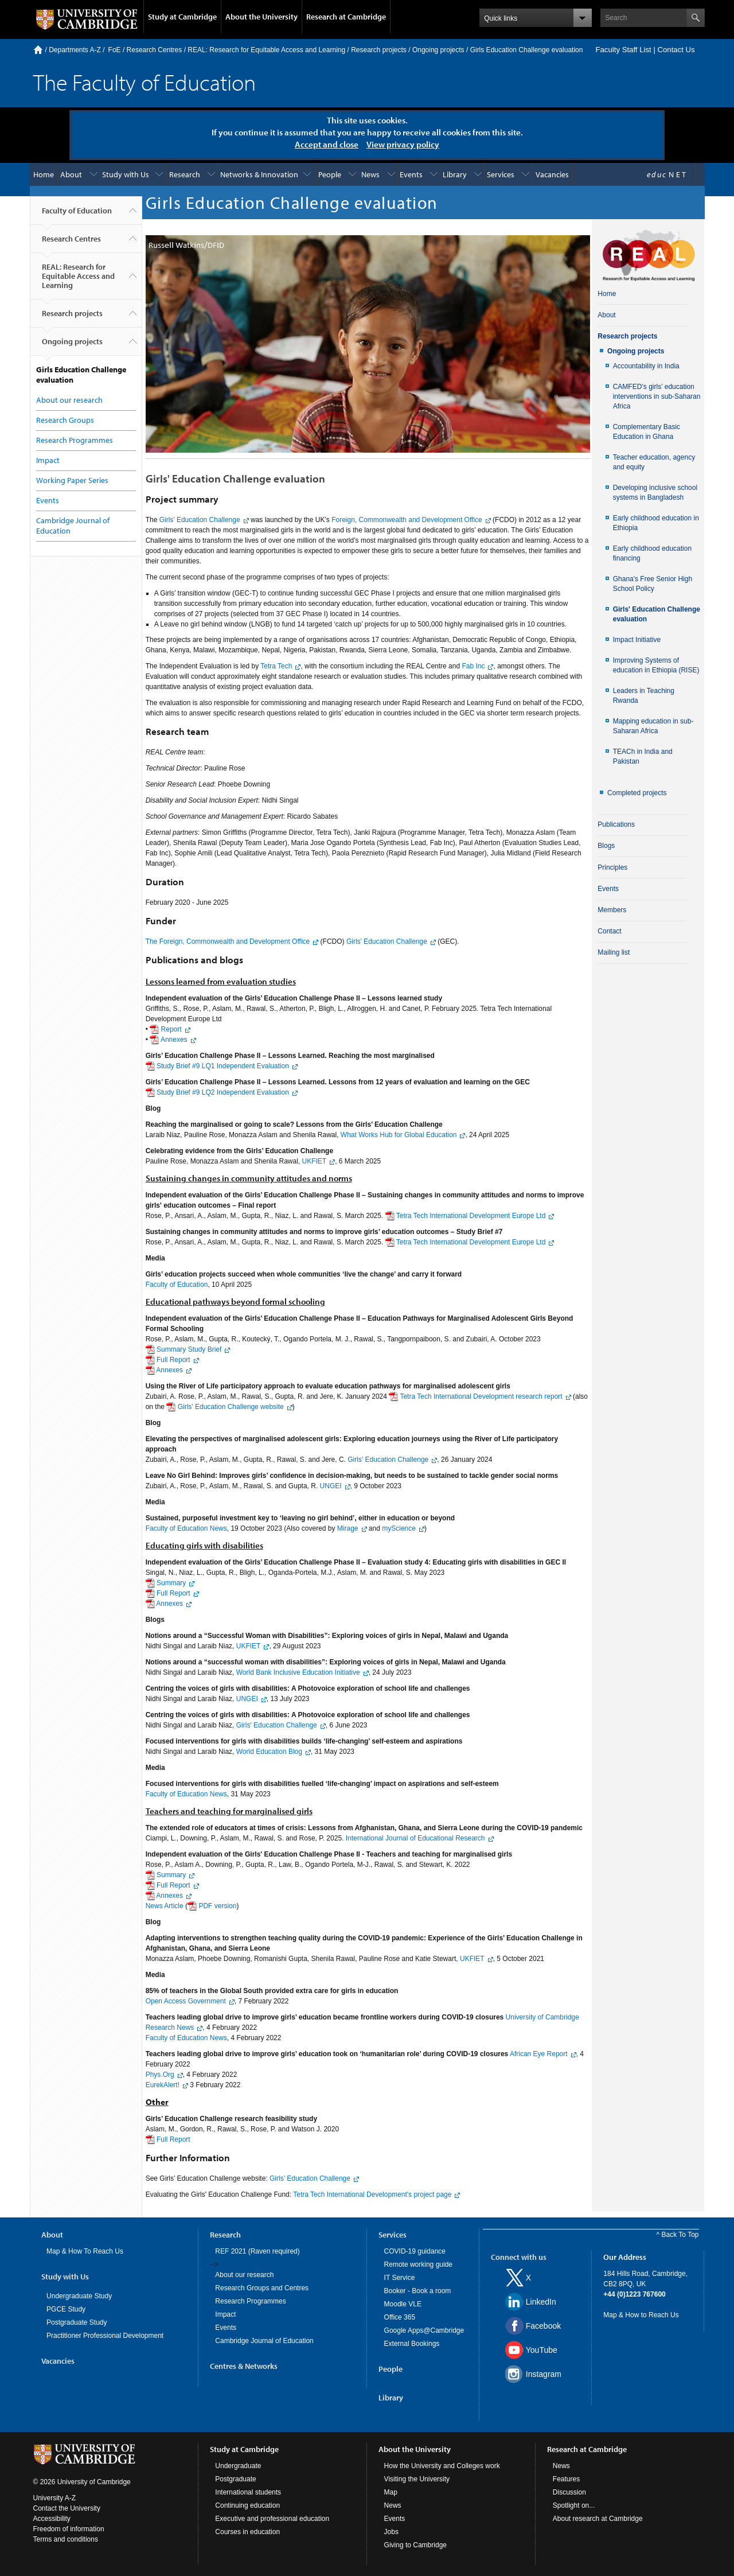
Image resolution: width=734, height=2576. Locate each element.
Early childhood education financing (652, 553)
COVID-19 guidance (415, 2251)
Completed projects (636, 793)
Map (390, 2492)
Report (171, 1029)
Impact (48, 460)
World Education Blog (269, 1752)
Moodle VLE (402, 2304)
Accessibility (52, 2519)
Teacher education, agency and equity (654, 462)
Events (411, 174)
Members (612, 910)
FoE (114, 50)
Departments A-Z (75, 50)
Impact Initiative (637, 640)
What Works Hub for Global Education (399, 1135)
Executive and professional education (272, 2519)
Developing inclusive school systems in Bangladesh (655, 492)
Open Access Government (186, 2001)
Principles (612, 867)
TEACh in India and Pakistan (643, 756)
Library (455, 174)
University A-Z (54, 2498)
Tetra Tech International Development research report (481, 1396)
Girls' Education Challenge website (231, 1407)
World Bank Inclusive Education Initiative (298, 1672)
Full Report (173, 1360)
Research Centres (154, 50)
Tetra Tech (276, 666)
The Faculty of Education (144, 81)
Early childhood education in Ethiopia (656, 523)
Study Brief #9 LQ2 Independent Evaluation (223, 1092)
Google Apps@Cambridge (424, 2330)
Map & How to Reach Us (640, 2315)
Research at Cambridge (346, 16)
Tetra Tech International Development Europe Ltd (471, 1216)
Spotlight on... (574, 2505)
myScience (399, 1528)
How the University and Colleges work (442, 2466)
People (329, 174)
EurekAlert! (162, 2085)
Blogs (606, 846)
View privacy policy (402, 144)
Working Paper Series (72, 480)
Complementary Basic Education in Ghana (646, 432)
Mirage (347, 1528)
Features (566, 2479)
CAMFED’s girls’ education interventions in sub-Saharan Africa (657, 396)
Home (38, 50)
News (370, 174)
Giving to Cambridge (415, 2545)
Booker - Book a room (417, 2291)
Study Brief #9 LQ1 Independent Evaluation (223, 1066)
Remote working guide (418, 2264)
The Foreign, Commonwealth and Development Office (228, 941)
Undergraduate (238, 2466)
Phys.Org (160, 2075)
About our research (69, 400)
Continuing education (247, 2505)
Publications (616, 824)
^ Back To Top (678, 2235)
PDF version (217, 1906)
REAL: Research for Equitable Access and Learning (266, 50)
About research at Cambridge (598, 2519)
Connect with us (518, 2257)
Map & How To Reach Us (84, 2251)
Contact (609, 931)
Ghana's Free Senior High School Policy (652, 584)
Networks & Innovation (259, 174)
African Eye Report (539, 2054)
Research (184, 174)
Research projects (379, 50)
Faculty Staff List (623, 49)
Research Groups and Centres (262, 2288)
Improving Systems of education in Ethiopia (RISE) (656, 665)
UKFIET (313, 1161)
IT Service (399, 2278)
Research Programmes (74, 440)
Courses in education (247, 2532)
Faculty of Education (77, 215)
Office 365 (399, 2317)
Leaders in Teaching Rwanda (643, 696)
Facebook (543, 2325)
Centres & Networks (244, 2366)
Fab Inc (473, 666)
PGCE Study (65, 2309)
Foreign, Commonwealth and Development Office (406, 520)
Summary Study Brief (189, 1349)
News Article (165, 1906)
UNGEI (331, 1486)
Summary (171, 1583)
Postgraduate (235, 2479)
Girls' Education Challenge (388, 1460)
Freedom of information (68, 2529)
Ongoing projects (438, 50)
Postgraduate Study (76, 2322)
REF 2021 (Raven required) (257, 2251)
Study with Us (125, 174)
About (71, 174)
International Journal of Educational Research (415, 1838)
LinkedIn (541, 2301)
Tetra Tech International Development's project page (372, 2194)
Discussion (569, 2492)
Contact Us (675, 49)
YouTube (541, 2350)
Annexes (173, 1040)
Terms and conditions (65, 2539)
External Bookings (412, 2344)
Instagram (543, 2374)
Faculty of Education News (186, 1528)
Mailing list (614, 952)
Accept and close (326, 144)
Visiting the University (417, 2479)
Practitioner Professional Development (104, 2336)
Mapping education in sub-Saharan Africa (653, 726)
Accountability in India (646, 366)
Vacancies (552, 174)
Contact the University (66, 2508)
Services (500, 174)
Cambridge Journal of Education (264, 2341)
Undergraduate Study (79, 2296)
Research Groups (65, 420)
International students (248, 2492)
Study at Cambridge (182, 16)
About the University (261, 16)
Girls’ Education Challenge (199, 520)
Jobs (391, 2532)
